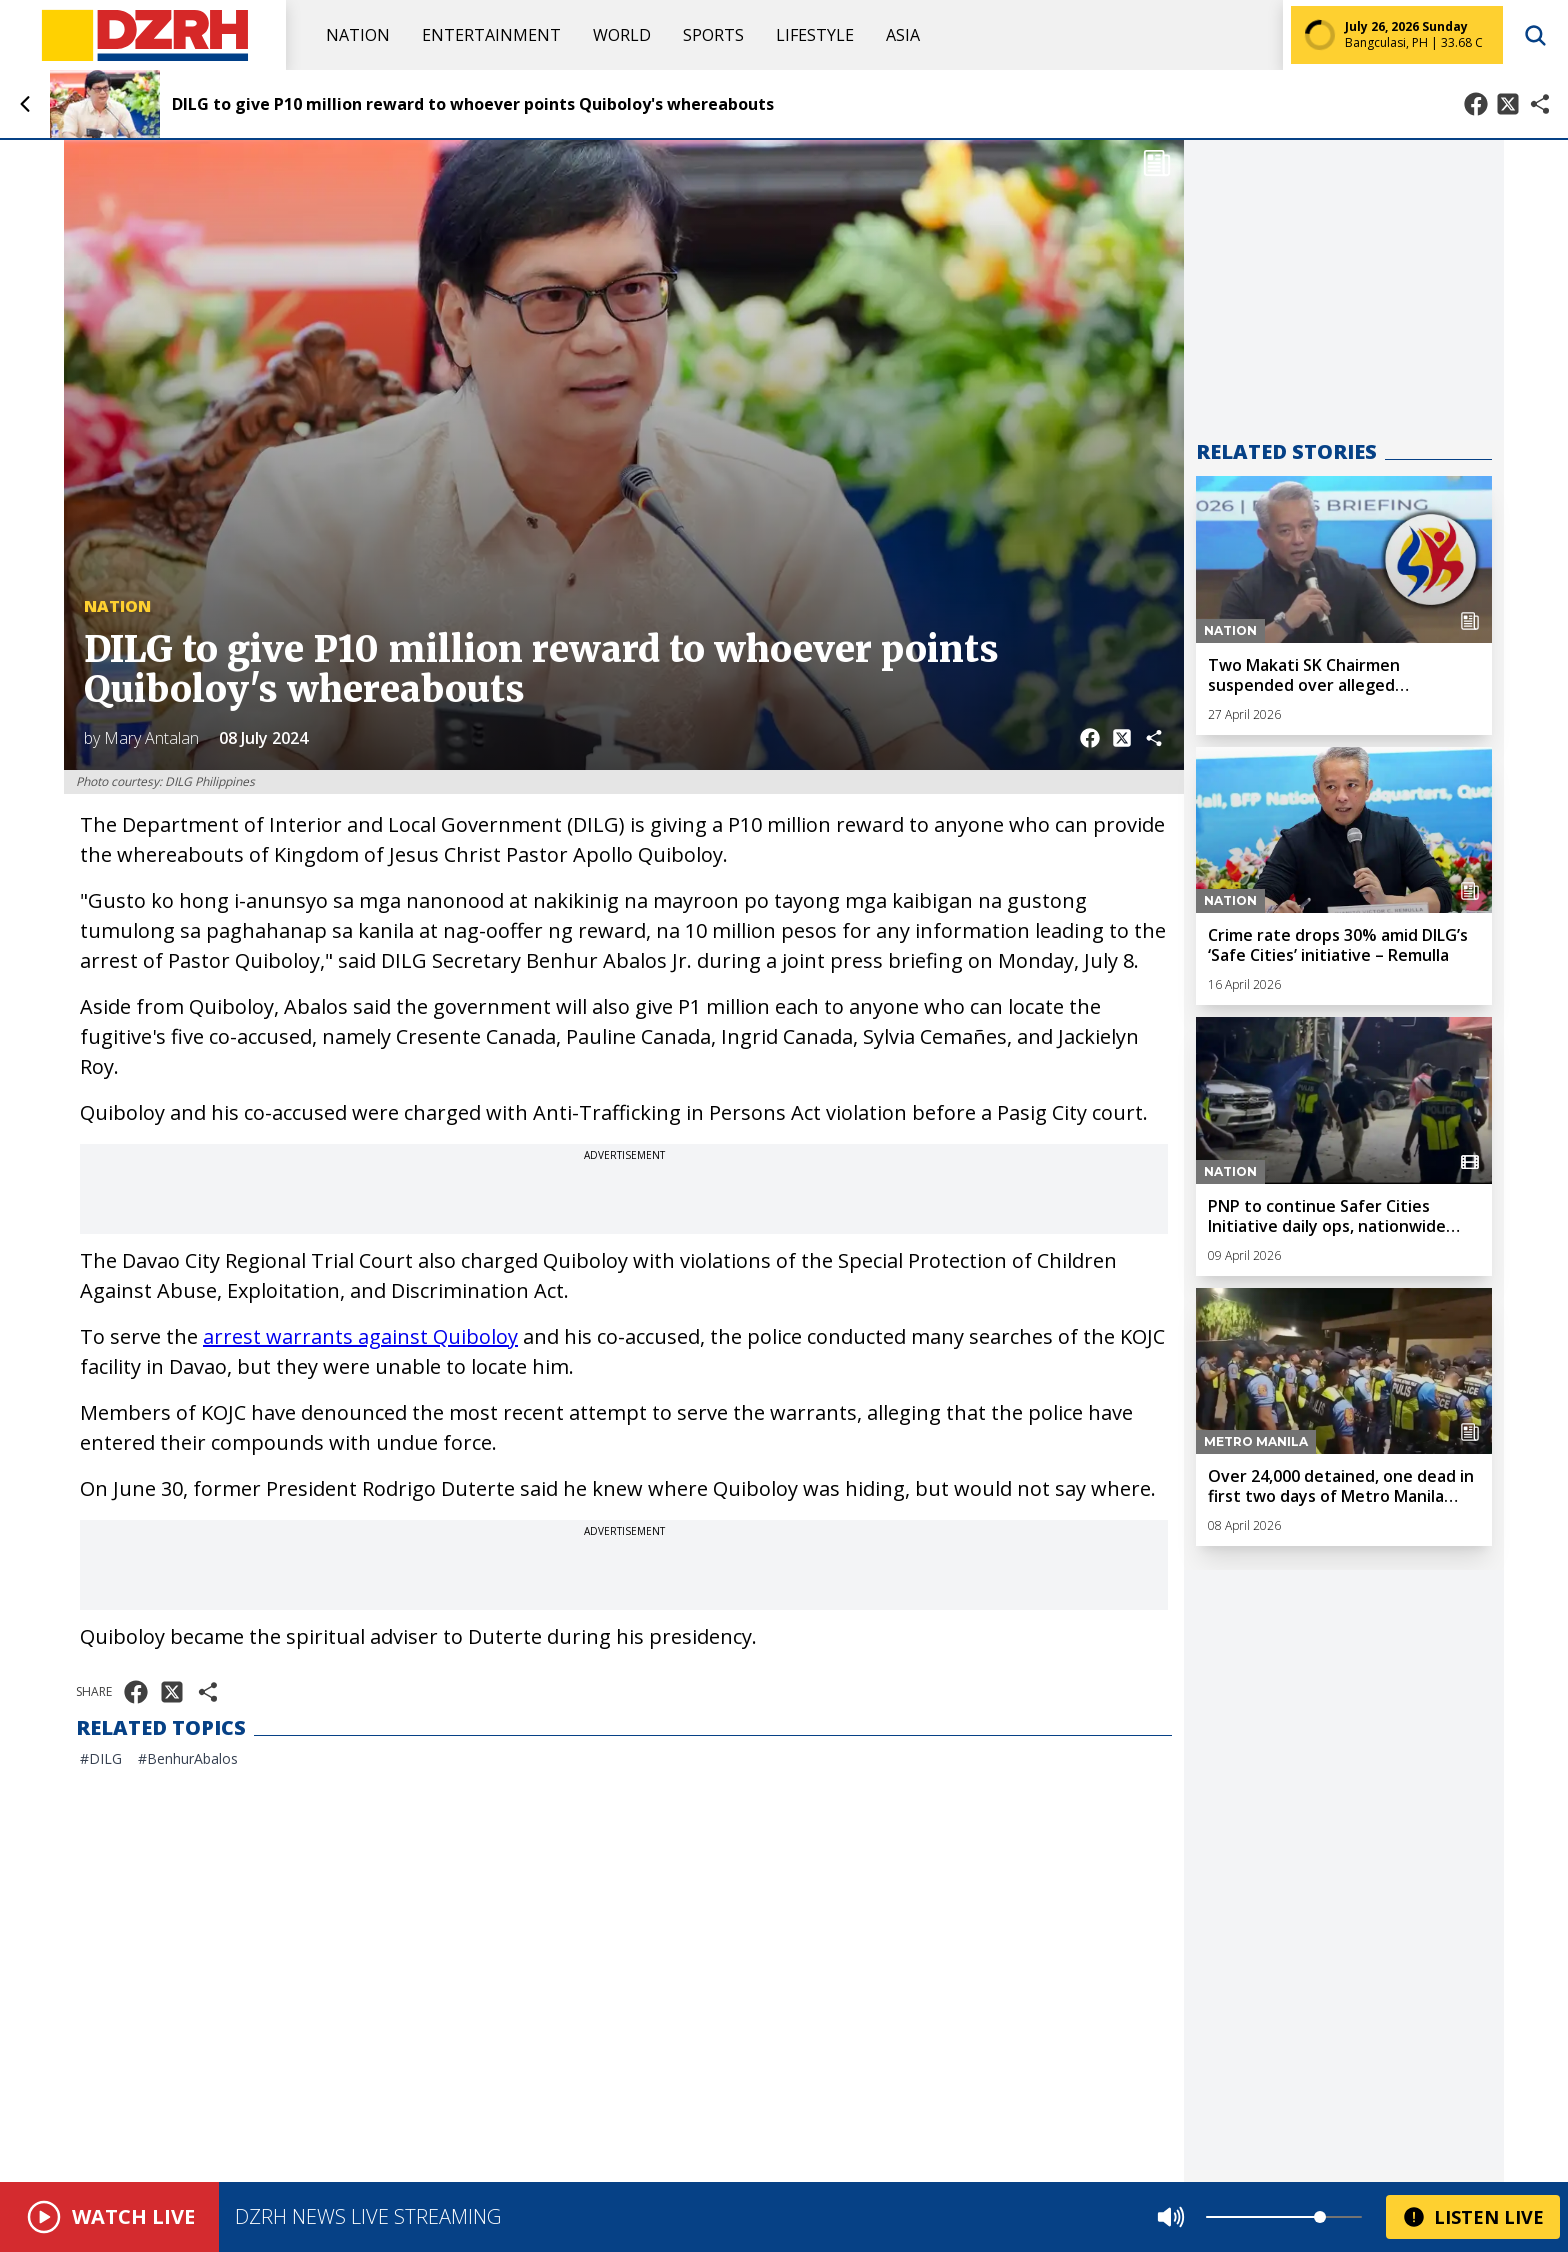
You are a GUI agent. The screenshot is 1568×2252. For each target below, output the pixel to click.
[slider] (1320, 2217)
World (622, 35)
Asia (903, 35)
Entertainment (491, 35)
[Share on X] (1508, 104)
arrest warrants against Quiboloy (360, 1336)
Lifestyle (815, 35)
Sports (713, 35)
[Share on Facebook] (1476, 104)
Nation (358, 35)
